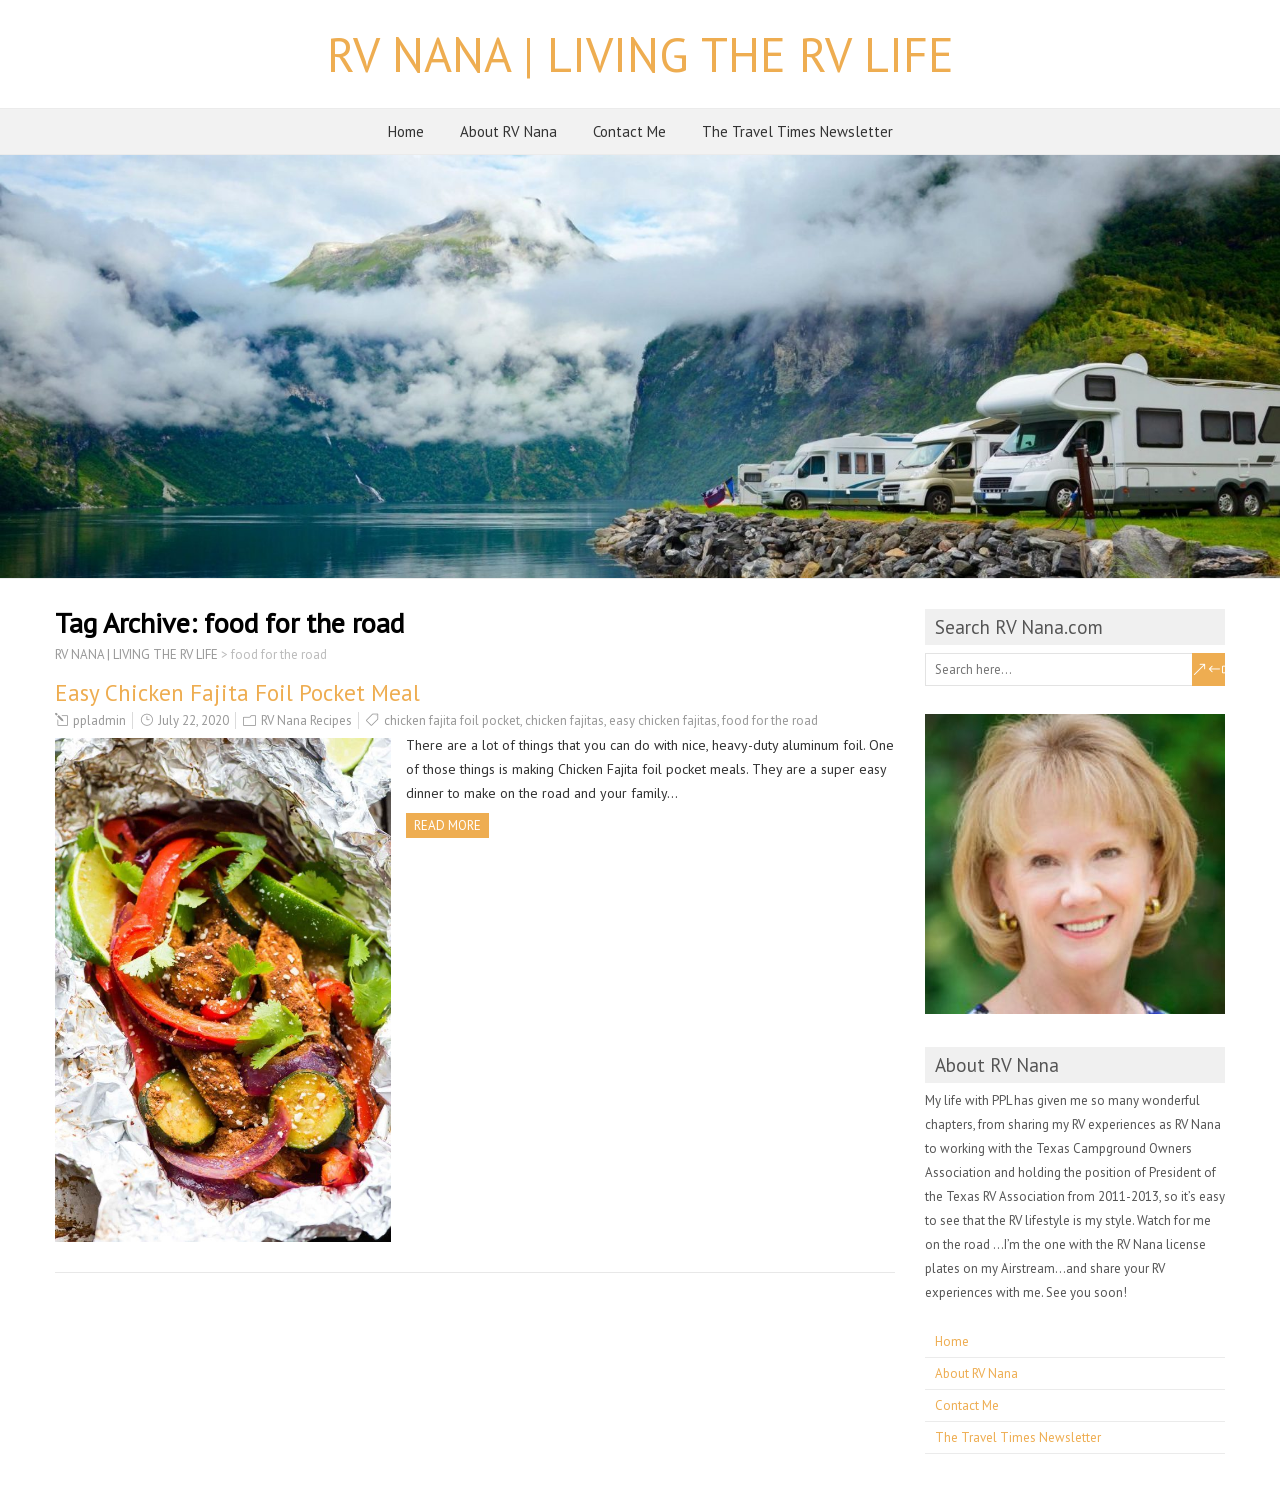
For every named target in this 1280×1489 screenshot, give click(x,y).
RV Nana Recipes (306, 720)
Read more (447, 825)
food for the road (770, 720)
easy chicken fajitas (663, 720)
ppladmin (99, 720)
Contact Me (629, 131)
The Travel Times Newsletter (797, 131)
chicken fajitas (564, 720)
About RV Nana (508, 131)
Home (406, 131)
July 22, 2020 (193, 720)
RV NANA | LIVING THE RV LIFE (640, 54)
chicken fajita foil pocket (452, 720)
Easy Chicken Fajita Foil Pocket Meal (237, 692)
